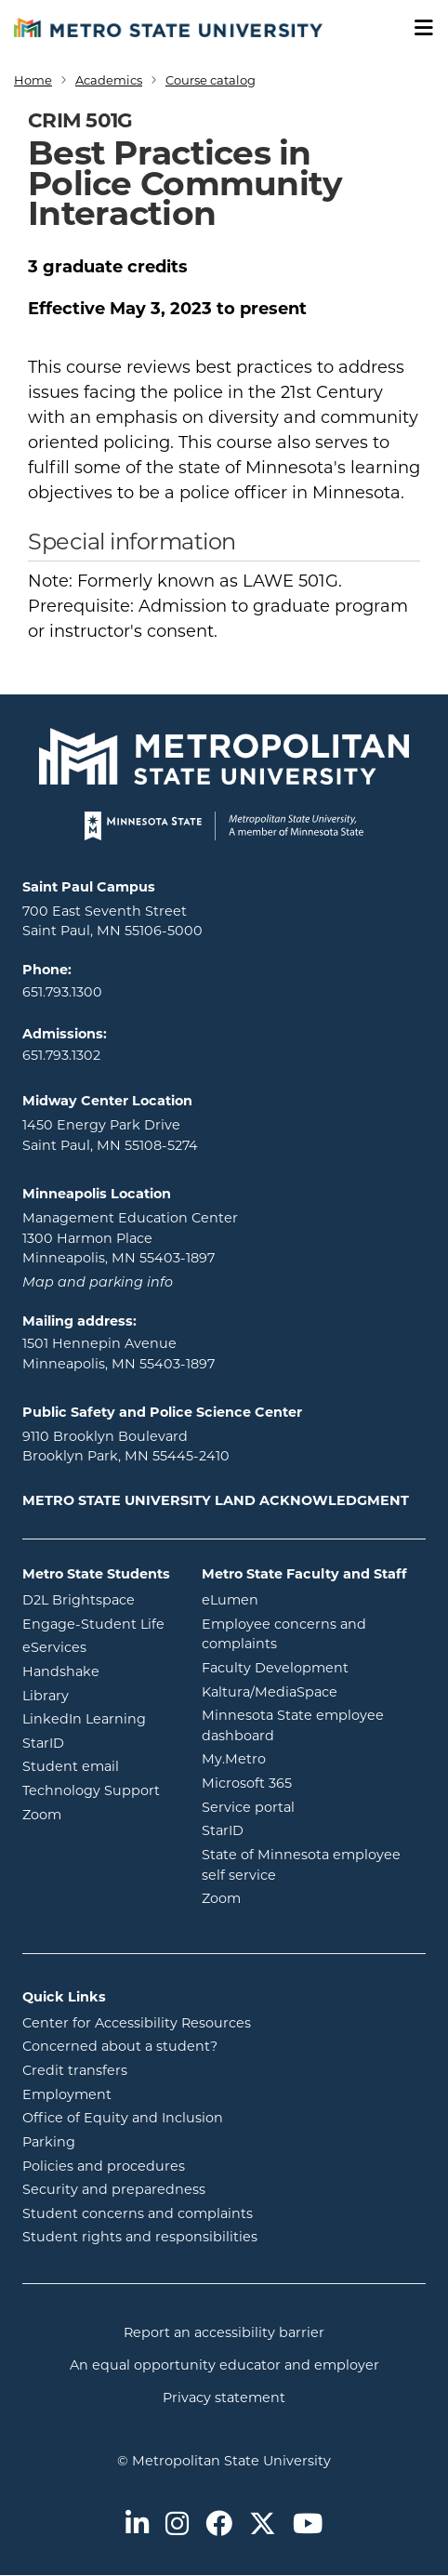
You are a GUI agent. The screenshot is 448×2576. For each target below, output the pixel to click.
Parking (48, 2141)
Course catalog (210, 80)
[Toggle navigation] (417, 28)
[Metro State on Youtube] (308, 2525)
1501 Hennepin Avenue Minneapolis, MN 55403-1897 (118, 1353)
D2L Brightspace (98, 1599)
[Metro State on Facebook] (218, 2525)
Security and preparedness (113, 2189)
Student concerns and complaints (137, 2213)
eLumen (305, 1599)
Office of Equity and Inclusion (122, 2117)
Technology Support (91, 1790)
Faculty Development (275, 1667)
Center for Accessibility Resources (136, 2023)
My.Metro (308, 1758)
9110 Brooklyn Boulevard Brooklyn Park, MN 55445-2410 (126, 1446)
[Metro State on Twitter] (262, 2525)
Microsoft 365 (314, 1782)
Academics (108, 80)
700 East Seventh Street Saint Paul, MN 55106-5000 (112, 921)
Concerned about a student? (119, 2046)
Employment (67, 2094)
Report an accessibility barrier (224, 2332)
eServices (98, 1646)
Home (33, 80)
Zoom (98, 1813)
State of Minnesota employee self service (314, 1864)
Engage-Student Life (98, 1623)
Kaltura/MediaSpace (314, 1691)
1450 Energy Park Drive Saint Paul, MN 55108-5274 (110, 1135)
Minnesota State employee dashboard (313, 1725)
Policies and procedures (103, 2166)
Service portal (314, 1806)
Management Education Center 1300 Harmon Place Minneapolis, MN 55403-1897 (130, 1237)
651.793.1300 (62, 992)
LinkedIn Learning (98, 1718)
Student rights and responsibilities (139, 2236)
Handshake (98, 1670)
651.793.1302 (61, 1055)
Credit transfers (74, 2070)
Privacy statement (224, 2397)
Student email (98, 1765)
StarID (98, 1742)
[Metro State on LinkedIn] (137, 2525)
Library (98, 1694)
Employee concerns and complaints (284, 1634)
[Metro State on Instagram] (177, 2525)
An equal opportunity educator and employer (224, 2365)
